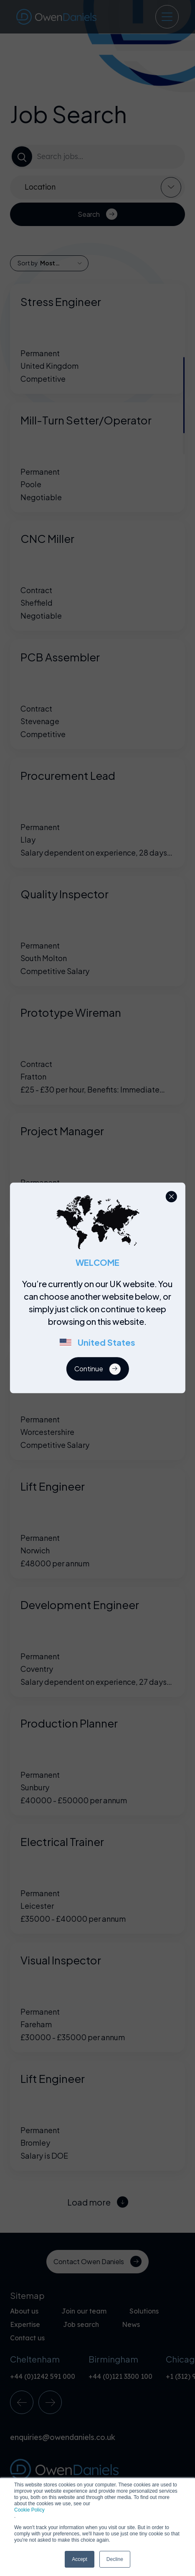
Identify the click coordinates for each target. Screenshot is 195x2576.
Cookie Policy (29, 2510)
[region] (100, 1317)
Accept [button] (79, 2559)
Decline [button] (114, 2559)
